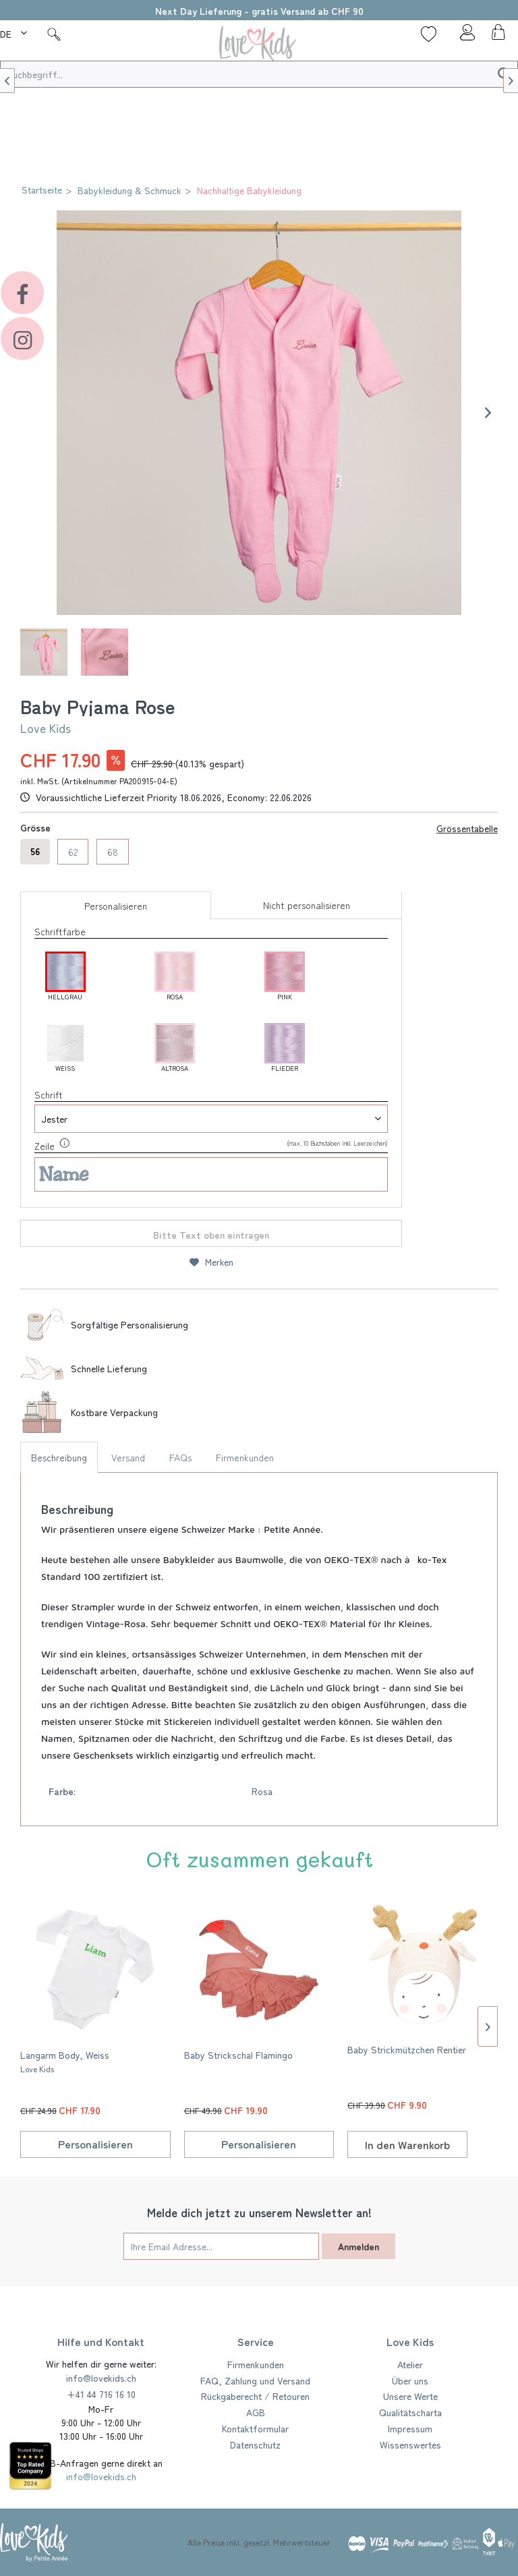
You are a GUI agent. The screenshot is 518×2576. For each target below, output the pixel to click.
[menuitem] (15, 31)
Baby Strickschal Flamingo (238, 2054)
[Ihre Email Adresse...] (221, 2246)
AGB (255, 2412)
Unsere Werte (410, 2396)
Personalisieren (115, 905)
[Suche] (53, 33)
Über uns (410, 2380)
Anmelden (358, 2246)
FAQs (180, 1457)
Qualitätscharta (410, 2412)
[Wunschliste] (428, 33)
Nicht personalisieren (306, 905)
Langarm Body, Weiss (64, 2061)
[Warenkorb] (496, 35)
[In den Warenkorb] (407, 2144)
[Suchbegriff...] (259, 74)
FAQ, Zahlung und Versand (255, 2380)
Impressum (410, 2428)
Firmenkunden (245, 1457)
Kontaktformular (255, 2428)
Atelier (410, 2364)
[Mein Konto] (463, 35)
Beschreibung (59, 1457)
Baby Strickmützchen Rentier (406, 2049)
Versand (128, 1457)
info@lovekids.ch (101, 2377)
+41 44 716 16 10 (101, 2394)
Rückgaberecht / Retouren (255, 2396)
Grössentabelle (467, 828)
